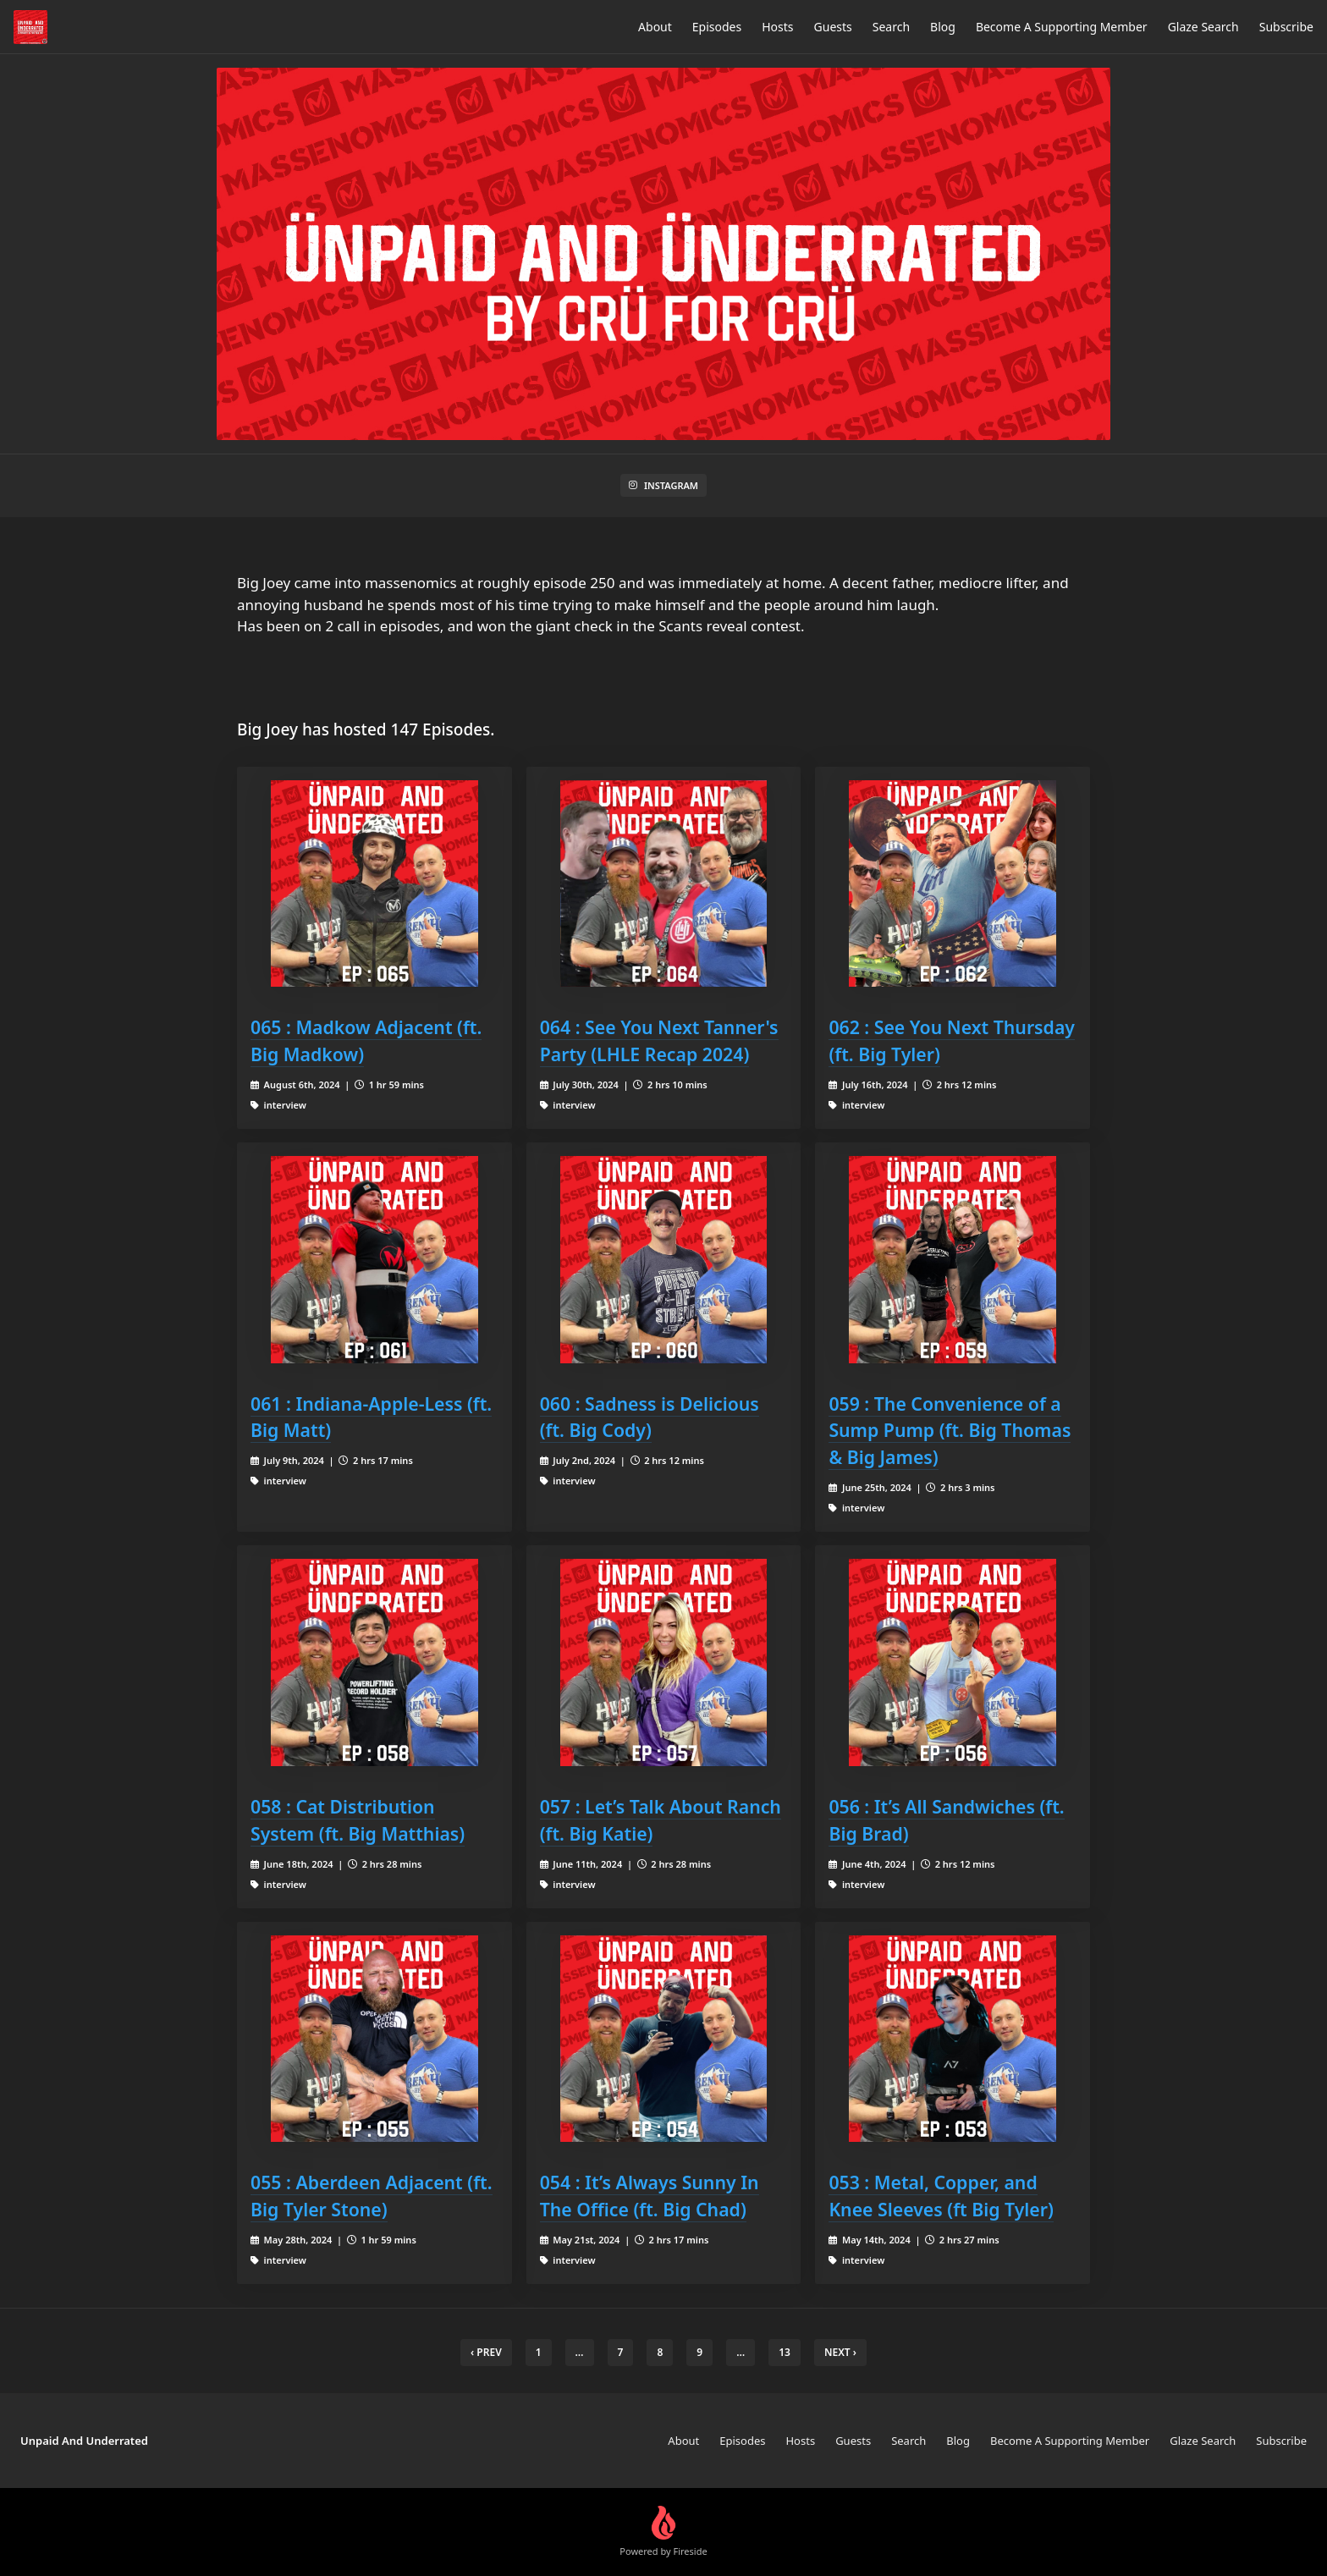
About (655, 27)
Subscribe (1286, 27)
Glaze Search (1203, 27)
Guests (833, 27)
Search (891, 27)
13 (784, 2352)
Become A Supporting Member (1062, 27)
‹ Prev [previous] (486, 2352)
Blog (942, 27)
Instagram (663, 485)
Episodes (716, 27)
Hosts (777, 27)
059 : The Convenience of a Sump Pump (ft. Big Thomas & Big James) (950, 1430)
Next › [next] (840, 2352)
